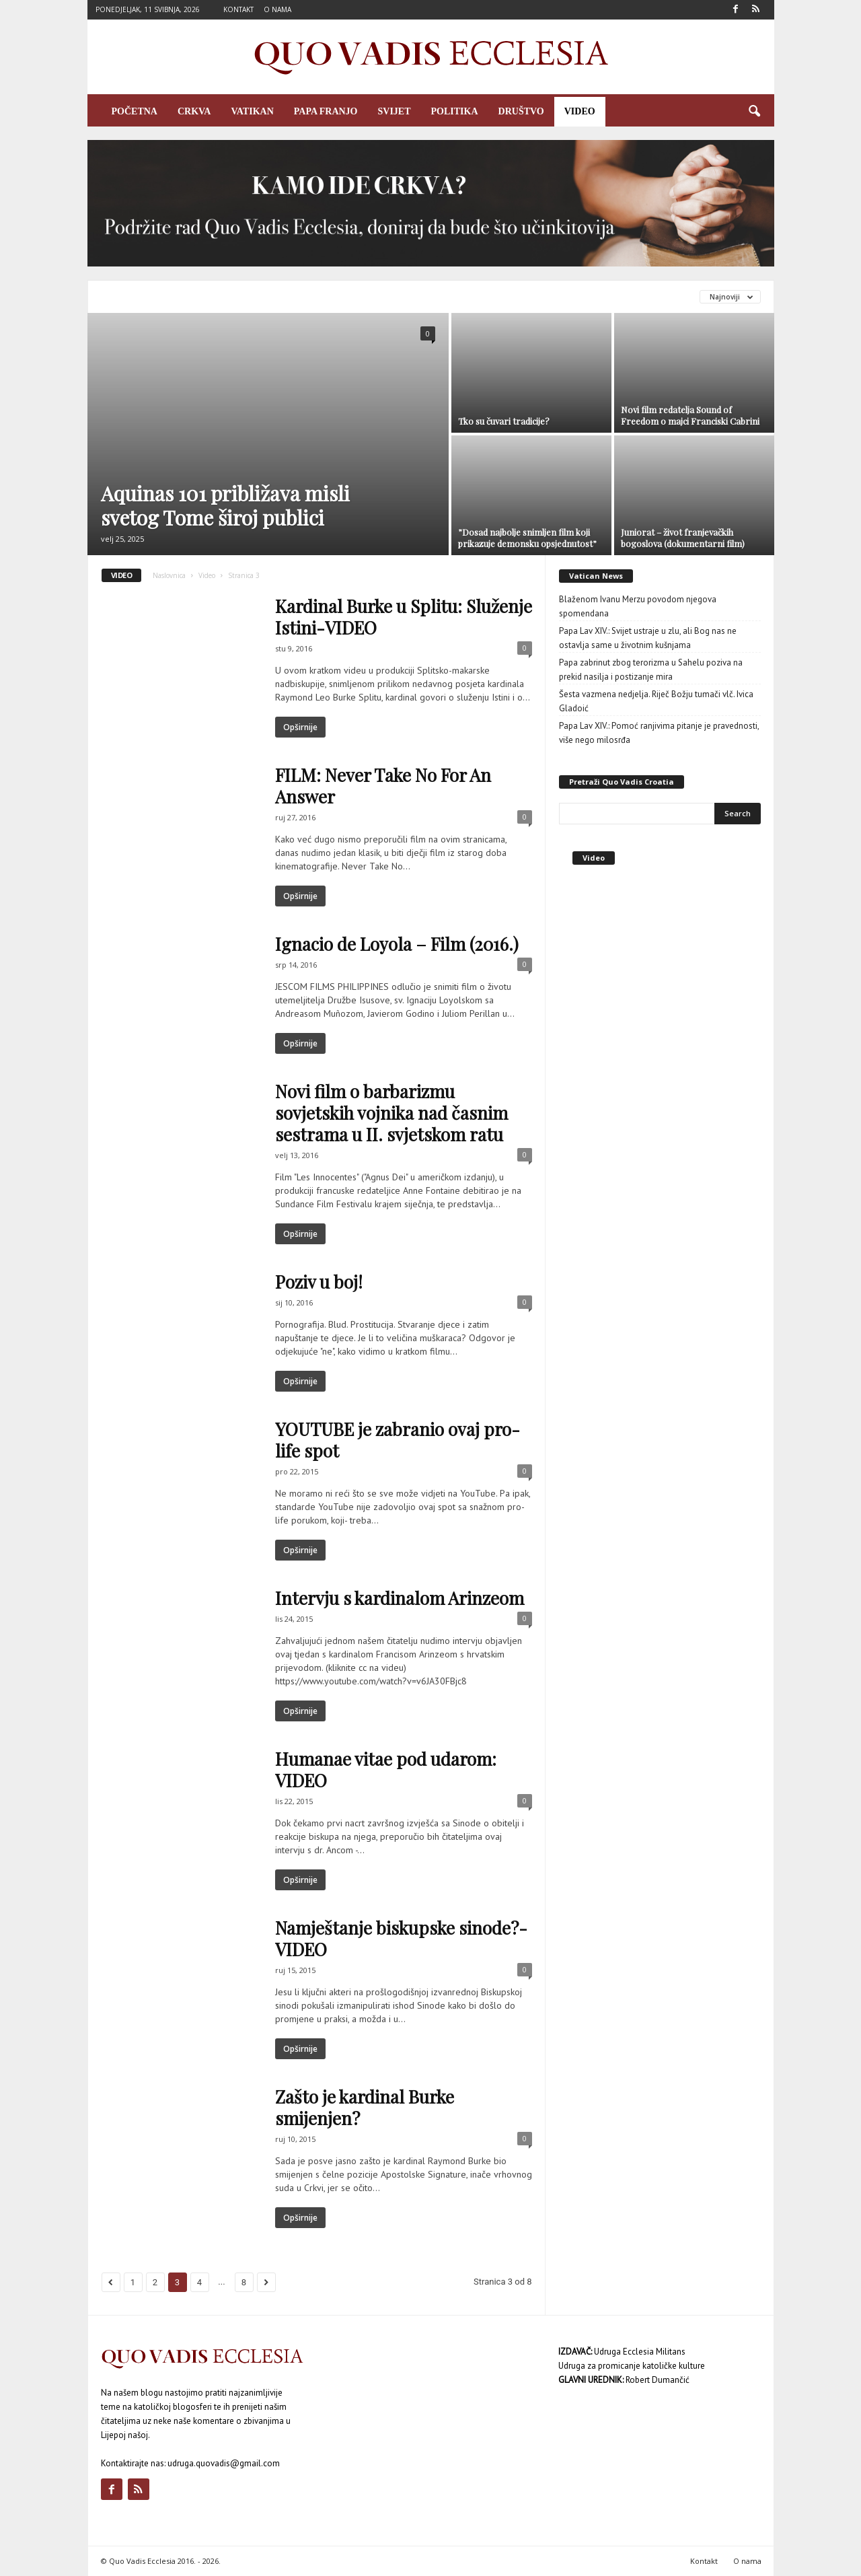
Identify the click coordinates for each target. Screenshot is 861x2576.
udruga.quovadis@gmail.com (223, 2463)
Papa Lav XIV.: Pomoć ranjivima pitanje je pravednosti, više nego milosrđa (659, 733)
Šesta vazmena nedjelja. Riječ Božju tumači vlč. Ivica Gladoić (656, 701)
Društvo (521, 111)
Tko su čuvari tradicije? (504, 421)
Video (579, 111)
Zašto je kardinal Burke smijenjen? (364, 2107)
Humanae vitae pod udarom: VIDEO (385, 1769)
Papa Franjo (326, 111)
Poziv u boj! (319, 1281)
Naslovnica (169, 575)
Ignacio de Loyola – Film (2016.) (397, 944)
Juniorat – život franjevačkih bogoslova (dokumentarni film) (683, 537)
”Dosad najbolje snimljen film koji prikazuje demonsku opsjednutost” (527, 537)
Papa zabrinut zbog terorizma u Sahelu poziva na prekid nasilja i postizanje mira (651, 669)
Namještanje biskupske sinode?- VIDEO (401, 1938)
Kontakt (238, 9)
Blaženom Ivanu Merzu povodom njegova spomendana (637, 606)
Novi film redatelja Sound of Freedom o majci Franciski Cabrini (690, 415)
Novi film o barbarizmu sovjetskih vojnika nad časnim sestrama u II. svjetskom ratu (391, 1112)
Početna (134, 111)
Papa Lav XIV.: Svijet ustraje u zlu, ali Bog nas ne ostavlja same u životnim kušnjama (648, 638)
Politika (454, 111)
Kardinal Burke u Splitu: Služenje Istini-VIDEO (403, 616)
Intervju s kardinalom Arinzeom (399, 1598)
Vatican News (596, 576)
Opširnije (300, 727)
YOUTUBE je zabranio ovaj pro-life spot (397, 1439)
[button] (754, 112)
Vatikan (252, 111)
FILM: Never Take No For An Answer (383, 785)
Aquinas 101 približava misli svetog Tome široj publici (225, 505)
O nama (277, 9)
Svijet (394, 111)
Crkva (194, 111)
